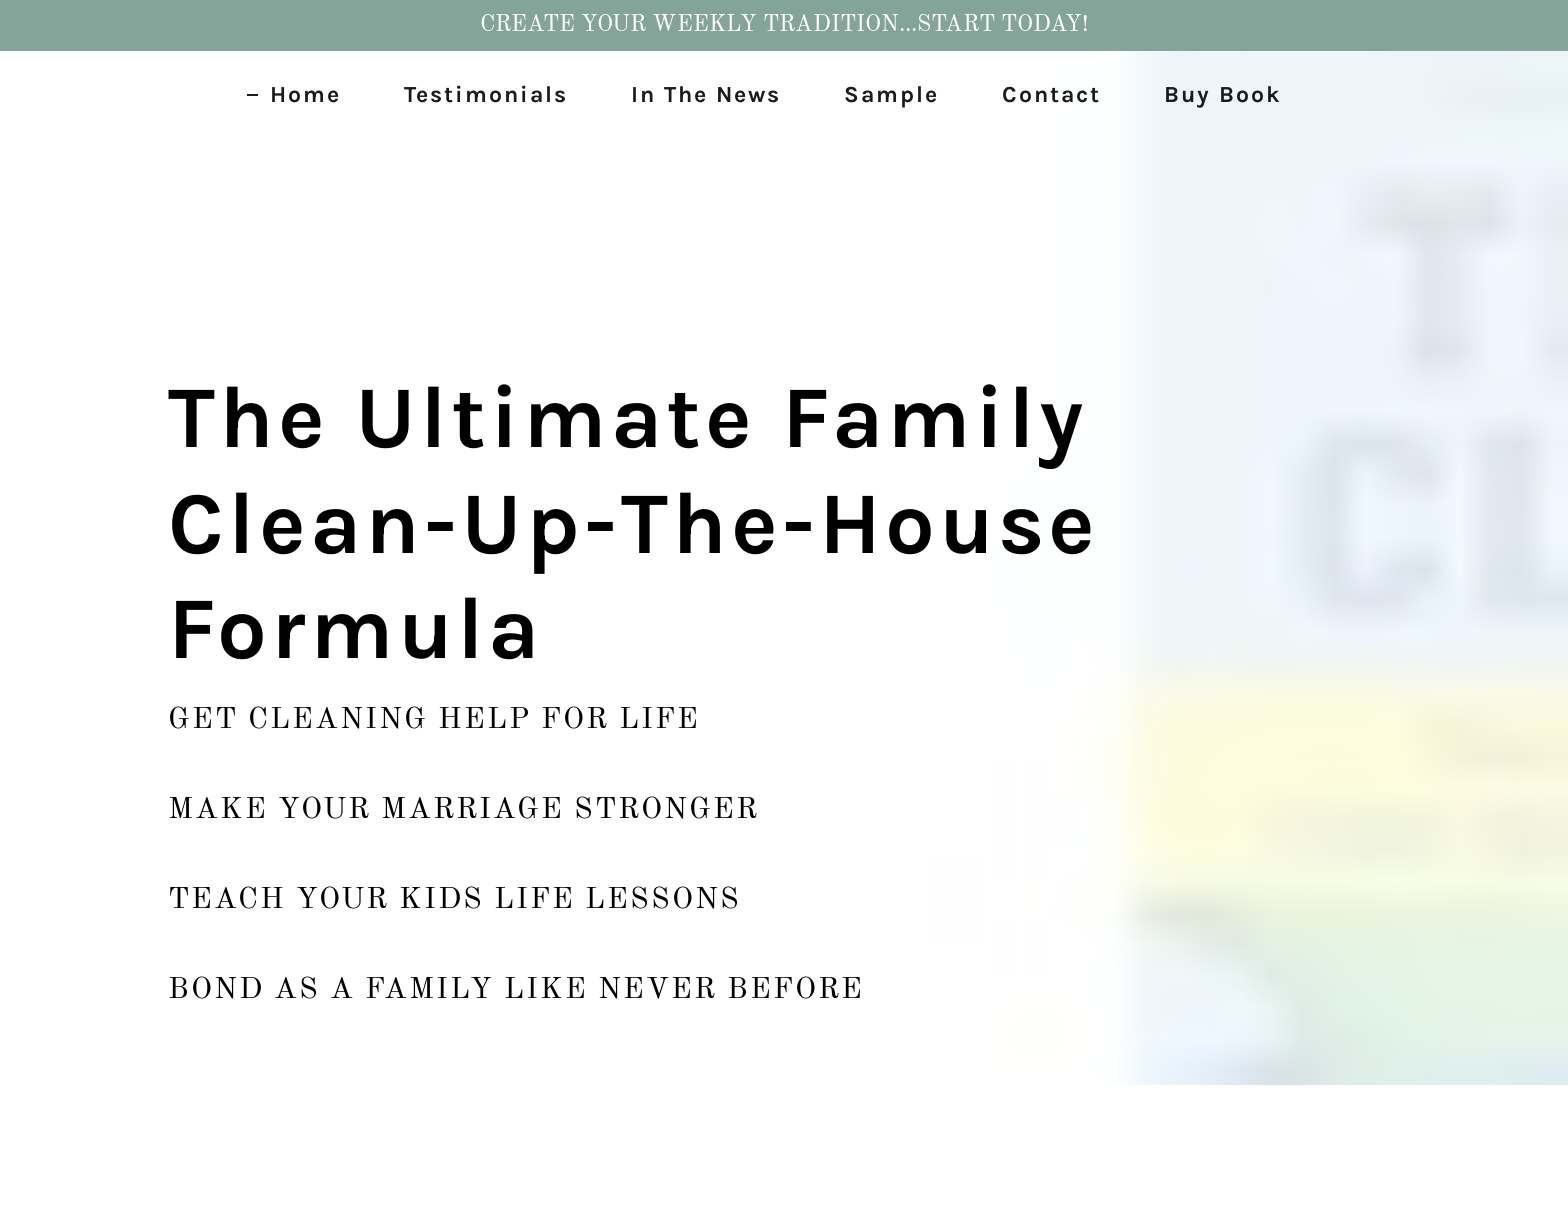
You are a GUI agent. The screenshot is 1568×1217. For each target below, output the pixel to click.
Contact (1051, 94)
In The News (706, 94)
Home (305, 95)
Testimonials (486, 94)
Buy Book (1223, 94)
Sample (891, 94)
